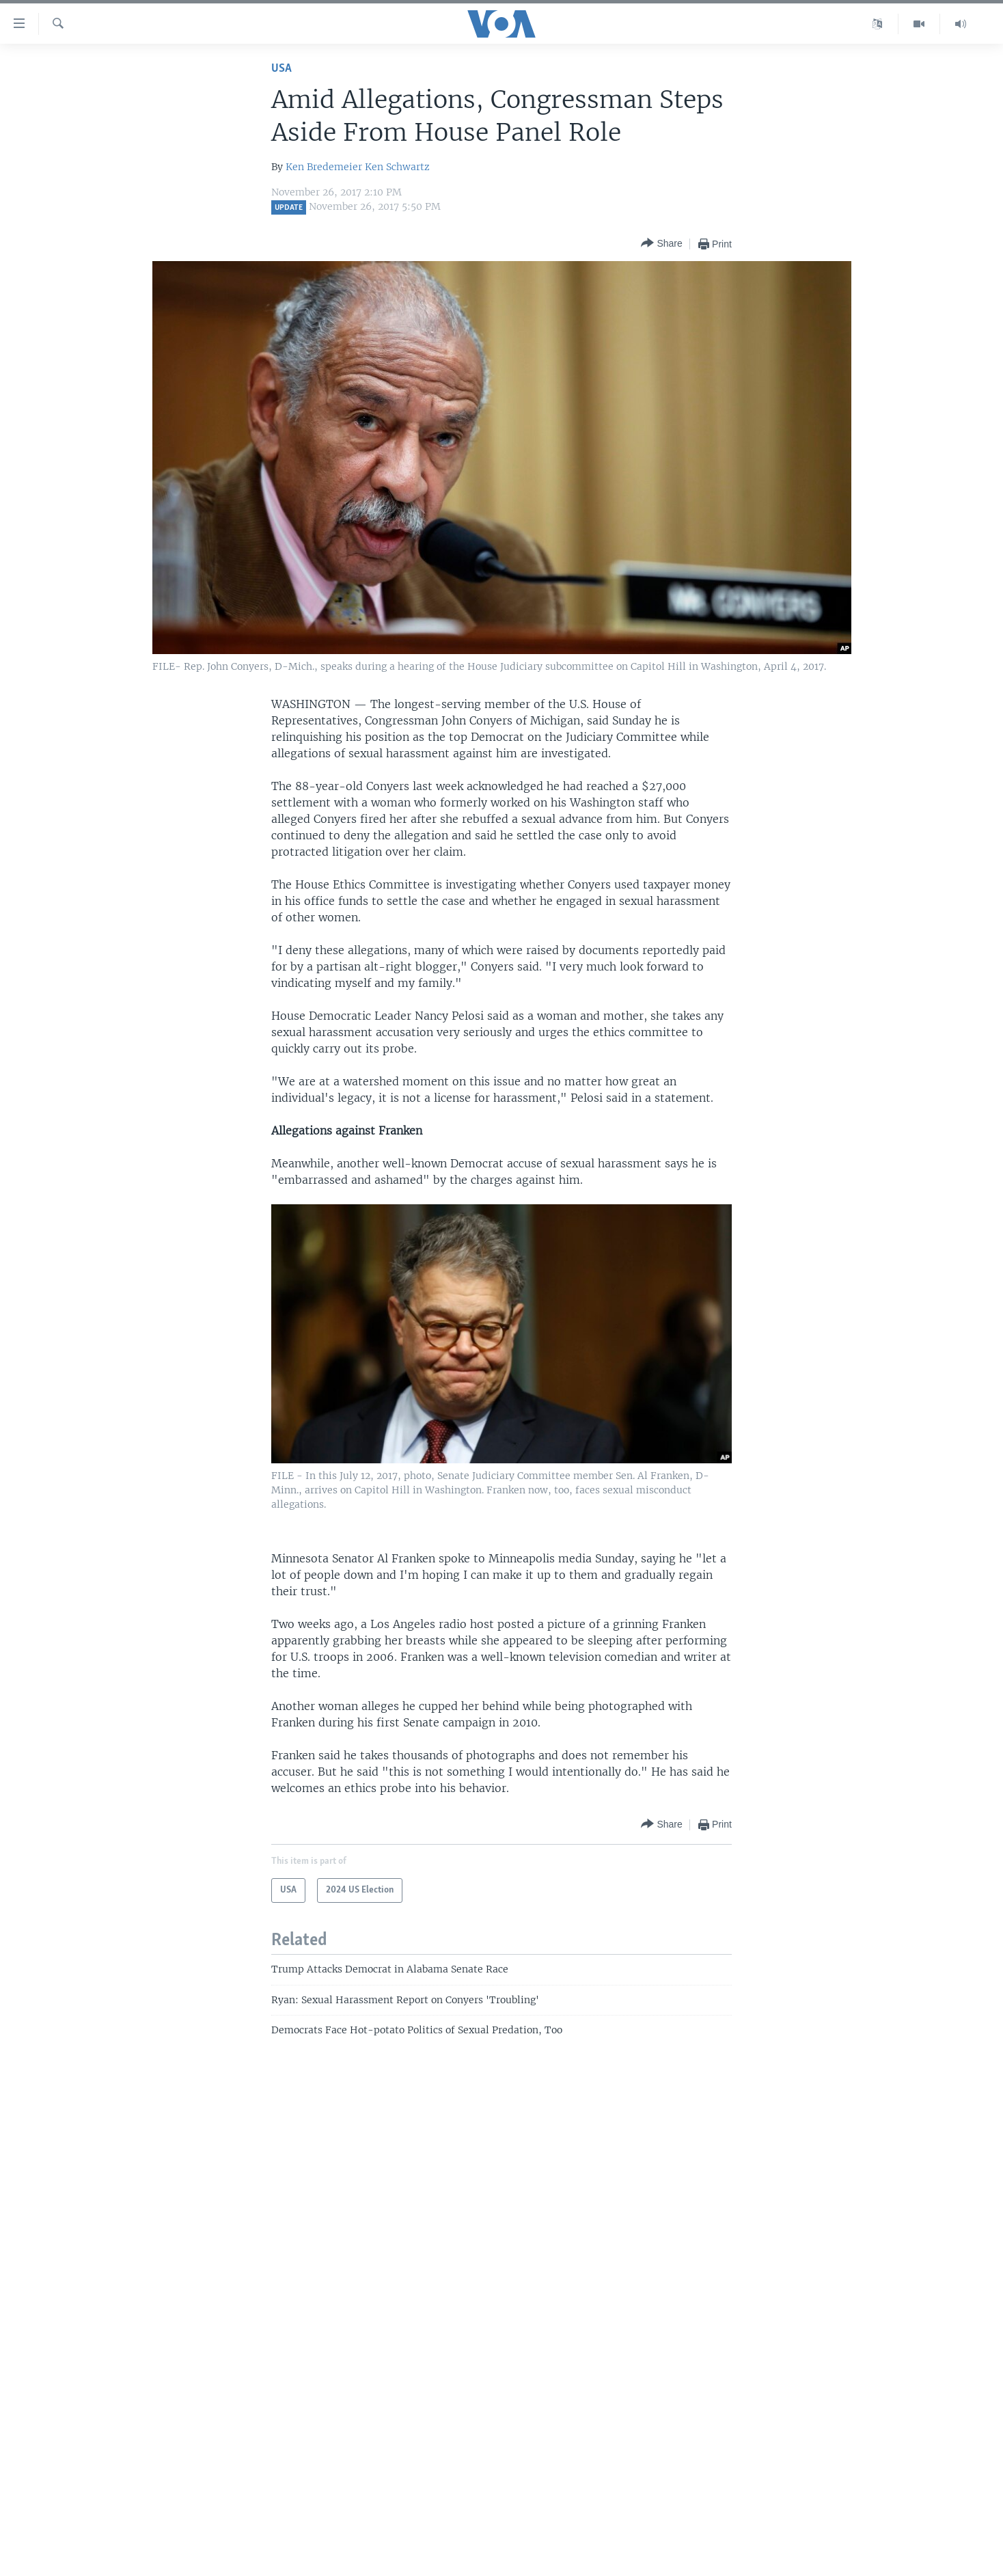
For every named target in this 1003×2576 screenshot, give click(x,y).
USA (281, 68)
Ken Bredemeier (324, 167)
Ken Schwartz (397, 167)
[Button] (661, 244)
